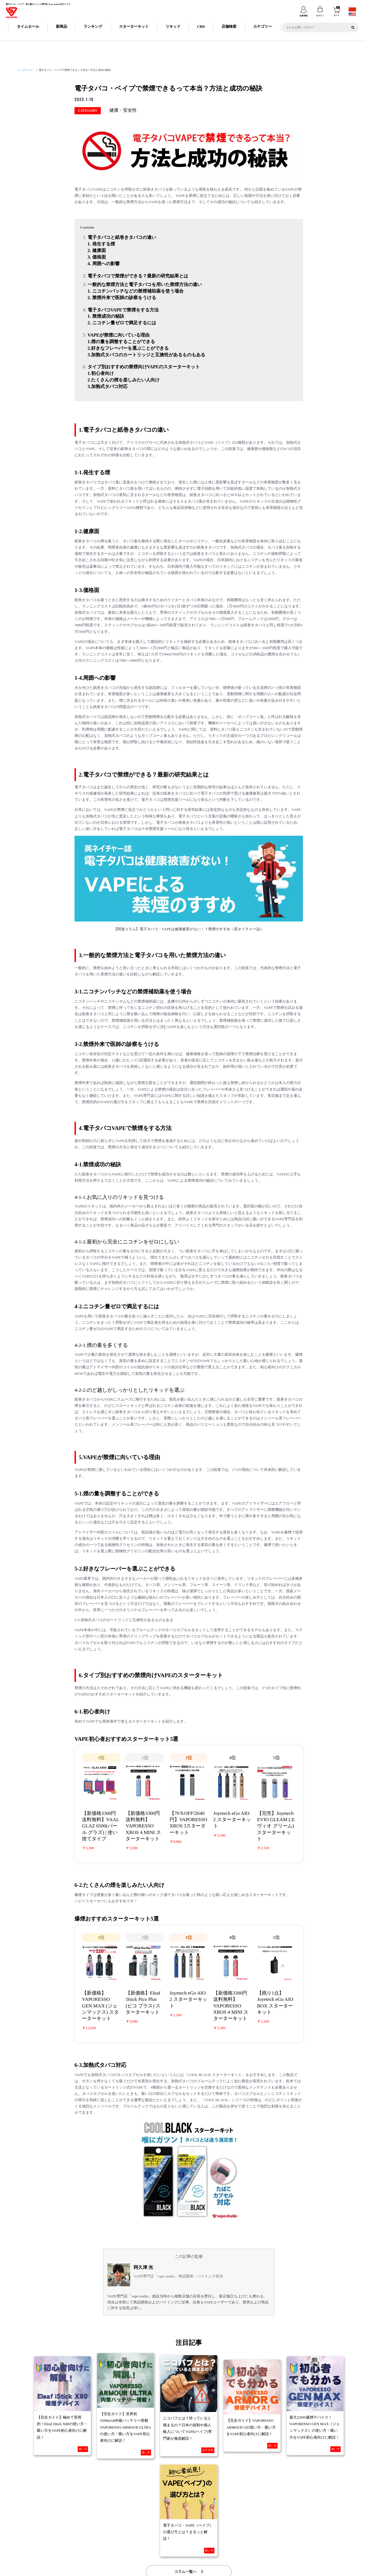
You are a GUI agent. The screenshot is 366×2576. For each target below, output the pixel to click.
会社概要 (106, 2535)
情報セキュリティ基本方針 (209, 2535)
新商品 (61, 27)
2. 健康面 (97, 250)
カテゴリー (262, 27)
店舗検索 (229, 27)
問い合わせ (332, 2535)
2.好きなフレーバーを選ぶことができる (128, 348)
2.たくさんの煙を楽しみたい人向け (124, 379)
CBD (201, 27)
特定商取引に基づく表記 (134, 2535)
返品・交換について (202, 2526)
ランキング (93, 27)
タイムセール (28, 27)
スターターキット (134, 27)
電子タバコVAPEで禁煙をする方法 (123, 309)
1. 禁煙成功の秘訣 (106, 316)
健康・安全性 (123, 110)
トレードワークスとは (299, 2535)
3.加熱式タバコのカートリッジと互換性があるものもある (146, 354)
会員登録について (129, 2526)
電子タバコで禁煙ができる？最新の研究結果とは (138, 275)
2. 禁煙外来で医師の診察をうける (122, 297)
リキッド (173, 27)
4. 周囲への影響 (104, 263)
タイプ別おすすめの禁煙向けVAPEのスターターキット (144, 367)
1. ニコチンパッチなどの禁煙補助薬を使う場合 (136, 291)
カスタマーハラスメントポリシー (255, 2535)
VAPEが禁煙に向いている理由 (119, 335)
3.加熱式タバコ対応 (108, 386)
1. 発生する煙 (101, 244)
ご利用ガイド (106, 2526)
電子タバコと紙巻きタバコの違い (122, 237)
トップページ (25, 70)
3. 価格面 (97, 257)
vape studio (179, 2569)
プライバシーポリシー (169, 2535)
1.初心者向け (101, 373)
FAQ (221, 2526)
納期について (153, 2526)
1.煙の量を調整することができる (121, 341)
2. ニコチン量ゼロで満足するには (122, 323)
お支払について (176, 2526)
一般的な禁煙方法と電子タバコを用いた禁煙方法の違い (145, 284)
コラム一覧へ (188, 2475)
